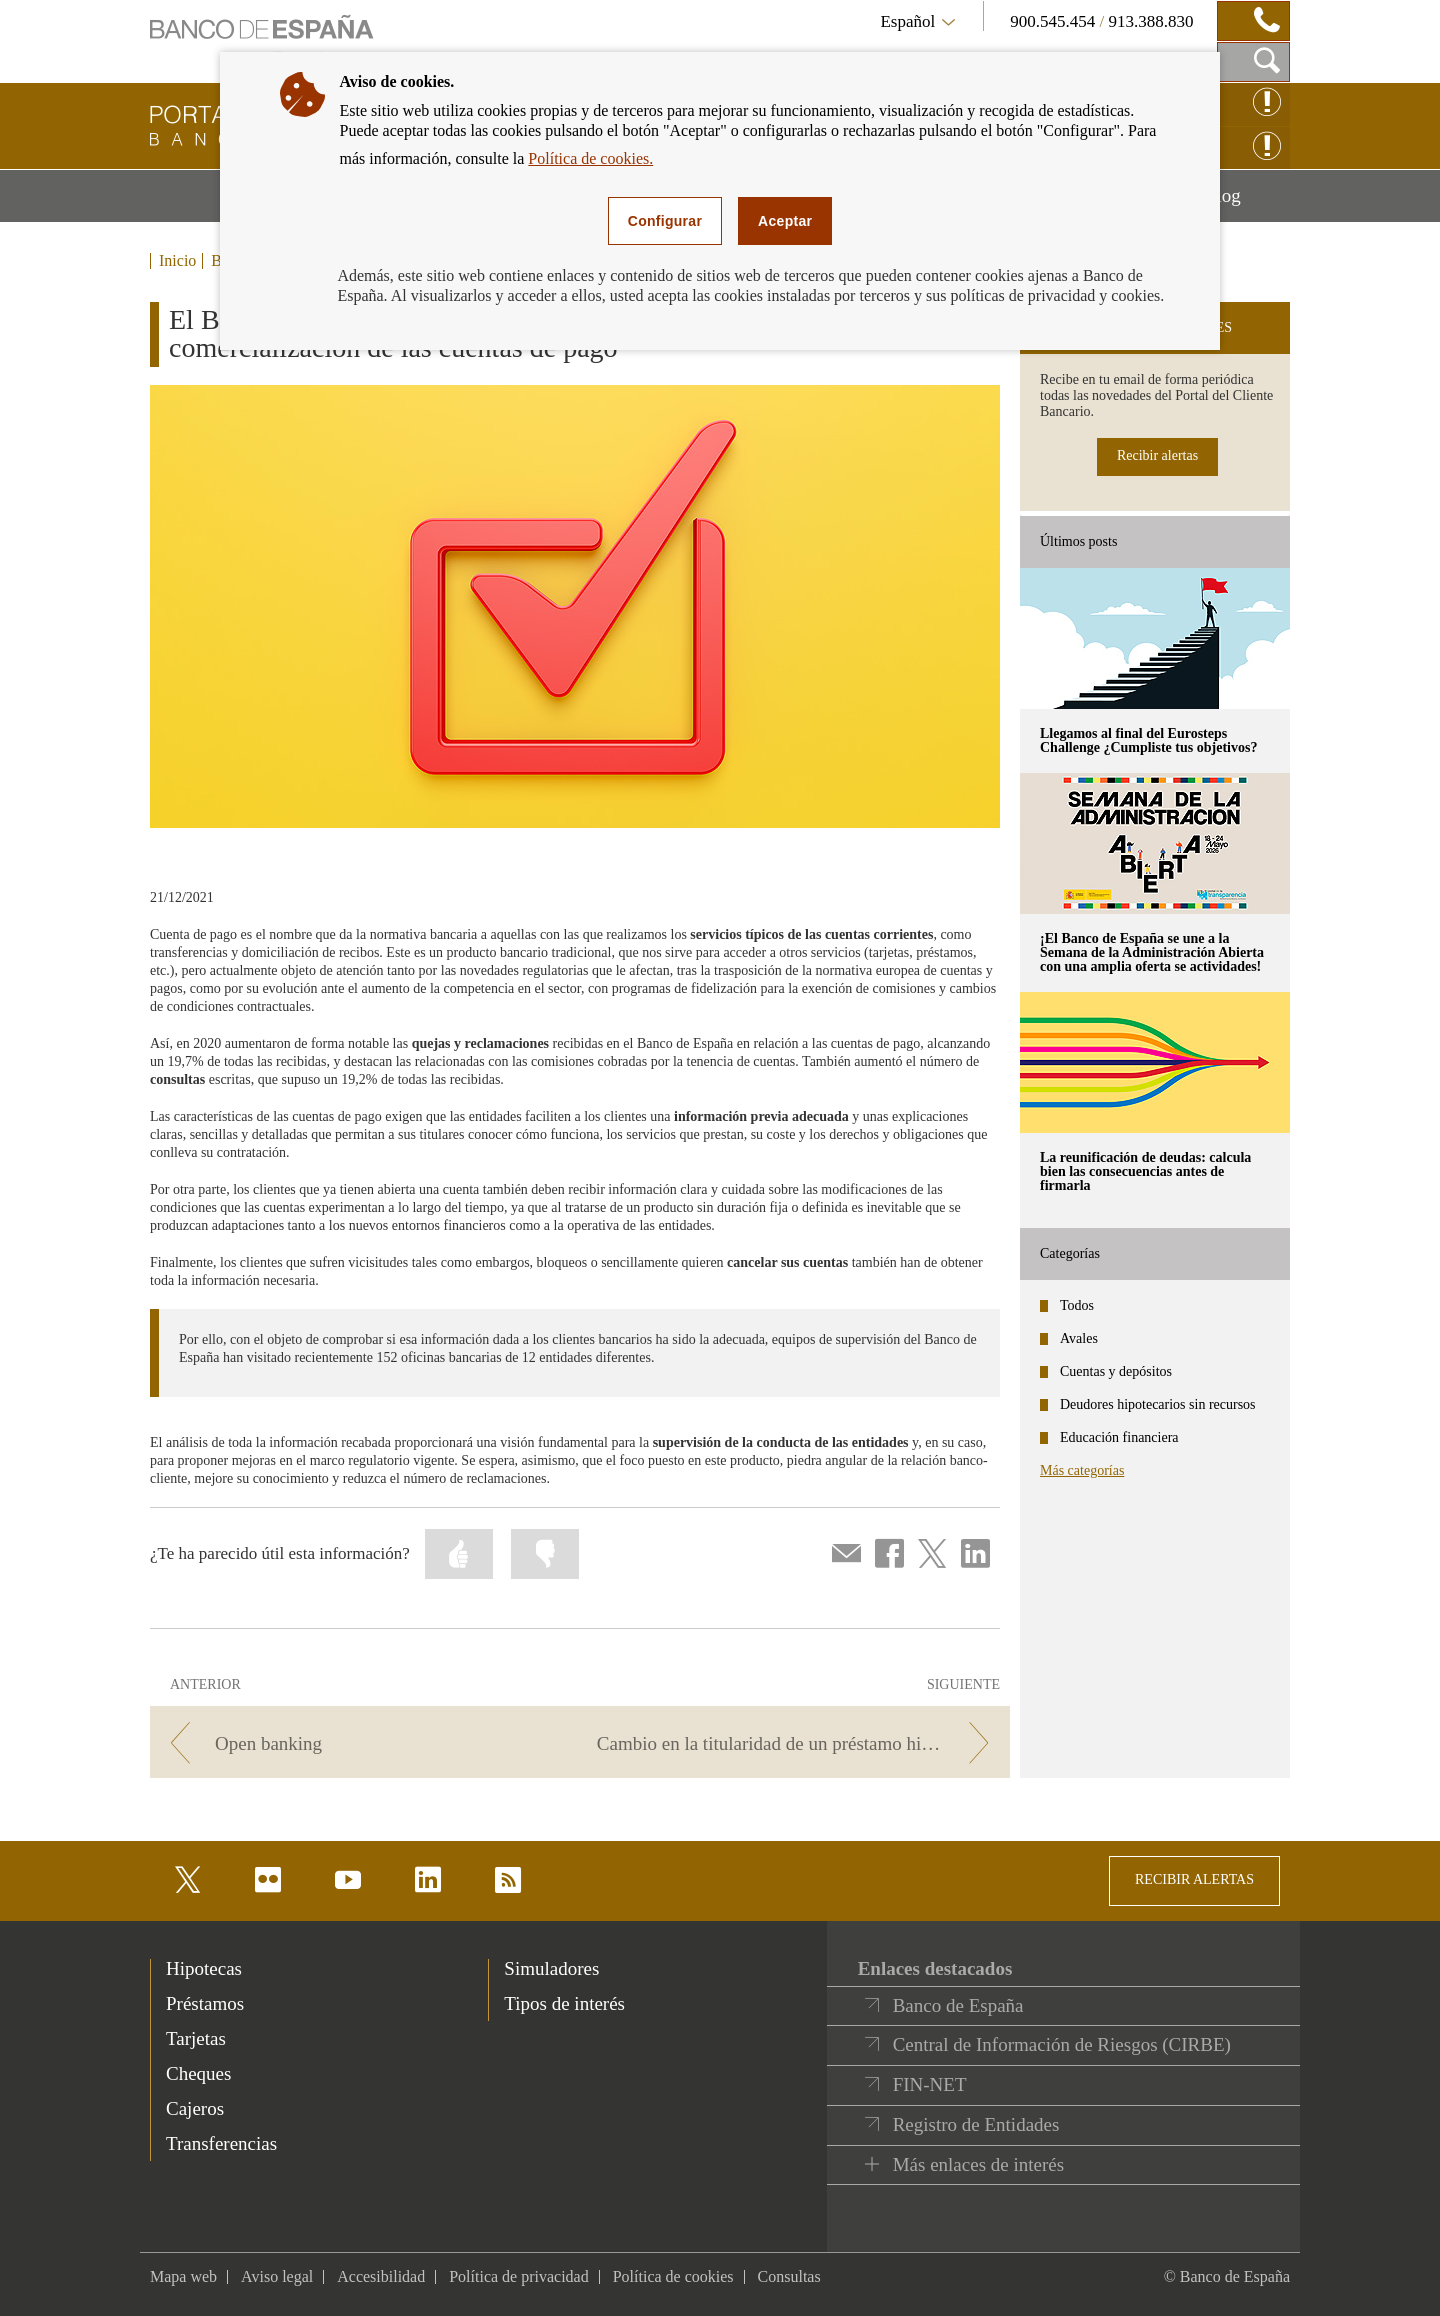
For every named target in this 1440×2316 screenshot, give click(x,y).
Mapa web (183, 2276)
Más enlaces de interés (978, 2164)
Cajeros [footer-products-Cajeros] (195, 2108)
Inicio (177, 261)
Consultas (789, 2276)
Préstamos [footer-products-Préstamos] (205, 2003)
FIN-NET (930, 2084)
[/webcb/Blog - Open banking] (361, 1743)
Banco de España (958, 2005)
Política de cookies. (590, 158)
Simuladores (551, 1968)
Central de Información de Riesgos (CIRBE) (1062, 2044)
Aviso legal (277, 2276)
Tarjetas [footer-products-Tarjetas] (196, 2038)
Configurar (665, 221)
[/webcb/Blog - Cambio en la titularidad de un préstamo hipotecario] (798, 1743)
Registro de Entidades (976, 2124)
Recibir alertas (1157, 455)
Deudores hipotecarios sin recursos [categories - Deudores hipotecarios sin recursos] (1158, 1404)
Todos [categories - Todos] (1077, 1305)
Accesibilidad (381, 2276)
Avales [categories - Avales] (1079, 1338)
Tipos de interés (564, 2003)
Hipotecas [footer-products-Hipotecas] (204, 1968)
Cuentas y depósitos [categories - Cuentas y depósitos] (1116, 1371)
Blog (1247, 203)
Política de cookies (673, 2276)
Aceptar (785, 221)
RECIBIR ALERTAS (1194, 1879)
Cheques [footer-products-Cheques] (198, 2073)
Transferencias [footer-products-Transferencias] (221, 2143)
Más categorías (1082, 1470)
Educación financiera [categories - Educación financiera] (1119, 1437)
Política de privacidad (519, 2276)
